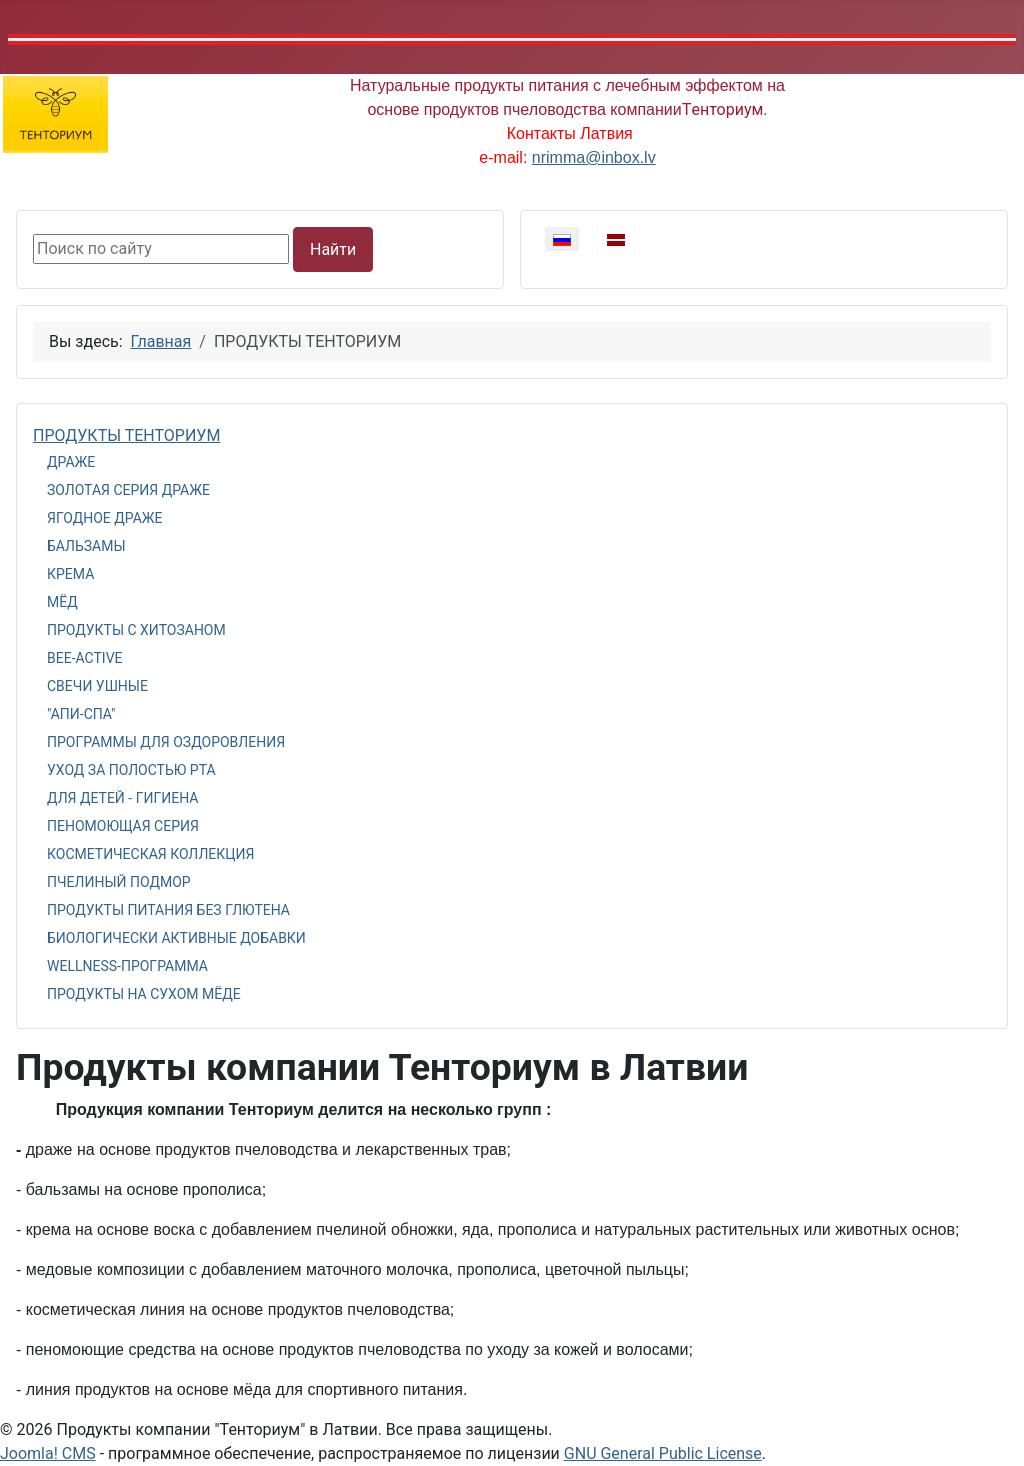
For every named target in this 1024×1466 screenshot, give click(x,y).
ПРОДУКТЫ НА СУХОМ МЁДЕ (144, 994)
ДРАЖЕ (71, 462)
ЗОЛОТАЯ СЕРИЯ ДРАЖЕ (128, 490)
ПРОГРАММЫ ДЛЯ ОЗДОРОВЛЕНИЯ (166, 742)
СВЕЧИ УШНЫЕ (97, 686)
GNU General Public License (663, 1453)
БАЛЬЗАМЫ (86, 546)
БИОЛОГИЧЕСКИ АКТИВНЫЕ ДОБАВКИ (176, 938)
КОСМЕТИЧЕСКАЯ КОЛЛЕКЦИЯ (150, 854)
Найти (333, 249)
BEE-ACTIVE (85, 658)
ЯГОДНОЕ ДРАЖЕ (104, 518)
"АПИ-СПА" (81, 714)
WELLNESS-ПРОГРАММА (127, 966)
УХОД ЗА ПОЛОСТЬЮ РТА (131, 770)
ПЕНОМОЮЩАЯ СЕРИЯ (123, 826)
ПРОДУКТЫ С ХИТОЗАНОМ (136, 630)
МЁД (62, 602)
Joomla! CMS (48, 1453)
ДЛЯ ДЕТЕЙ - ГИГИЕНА (122, 798)
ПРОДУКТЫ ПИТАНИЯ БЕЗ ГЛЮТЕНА (168, 910)
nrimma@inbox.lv (594, 157)
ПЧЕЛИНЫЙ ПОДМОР (119, 882)
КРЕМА (70, 574)
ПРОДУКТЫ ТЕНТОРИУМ (126, 435)
